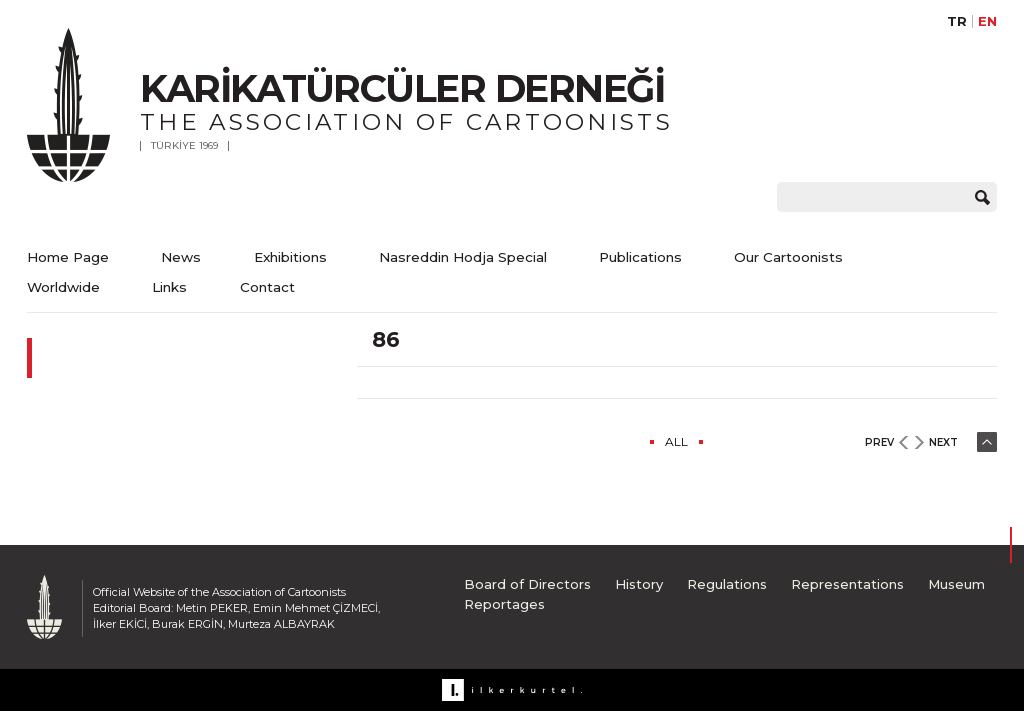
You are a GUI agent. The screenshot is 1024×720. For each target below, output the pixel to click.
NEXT (943, 442)
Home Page (68, 257)
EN (987, 21)
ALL (676, 441)
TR (957, 21)
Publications (640, 257)
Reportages (504, 604)
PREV (879, 442)
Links (169, 287)
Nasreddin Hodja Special (463, 257)
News (181, 257)
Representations (847, 584)
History (639, 584)
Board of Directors (527, 584)
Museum (956, 584)
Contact (267, 287)
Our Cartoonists (788, 257)
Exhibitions (290, 257)
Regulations (727, 584)
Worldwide (63, 287)
